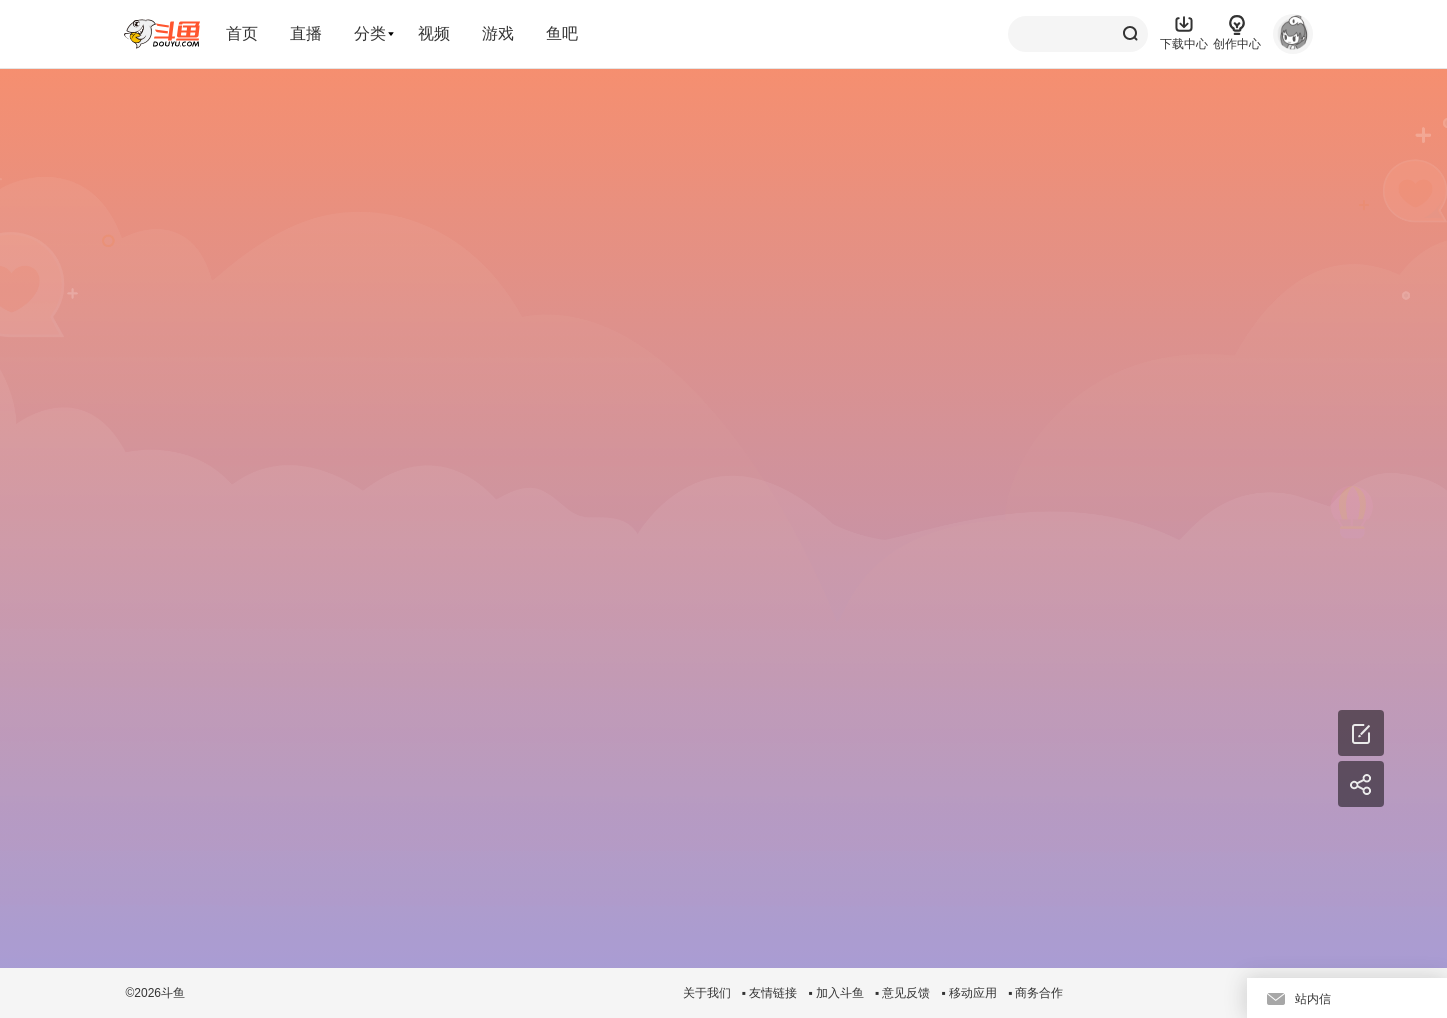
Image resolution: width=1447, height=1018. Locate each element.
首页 (242, 33)
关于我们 (707, 993)
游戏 (498, 33)
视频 (434, 33)
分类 (370, 33)
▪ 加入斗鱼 (836, 993)
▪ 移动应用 (969, 993)
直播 (306, 33)
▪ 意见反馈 (903, 993)
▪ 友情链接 (770, 993)
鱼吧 (562, 33)
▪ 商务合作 (1036, 993)
